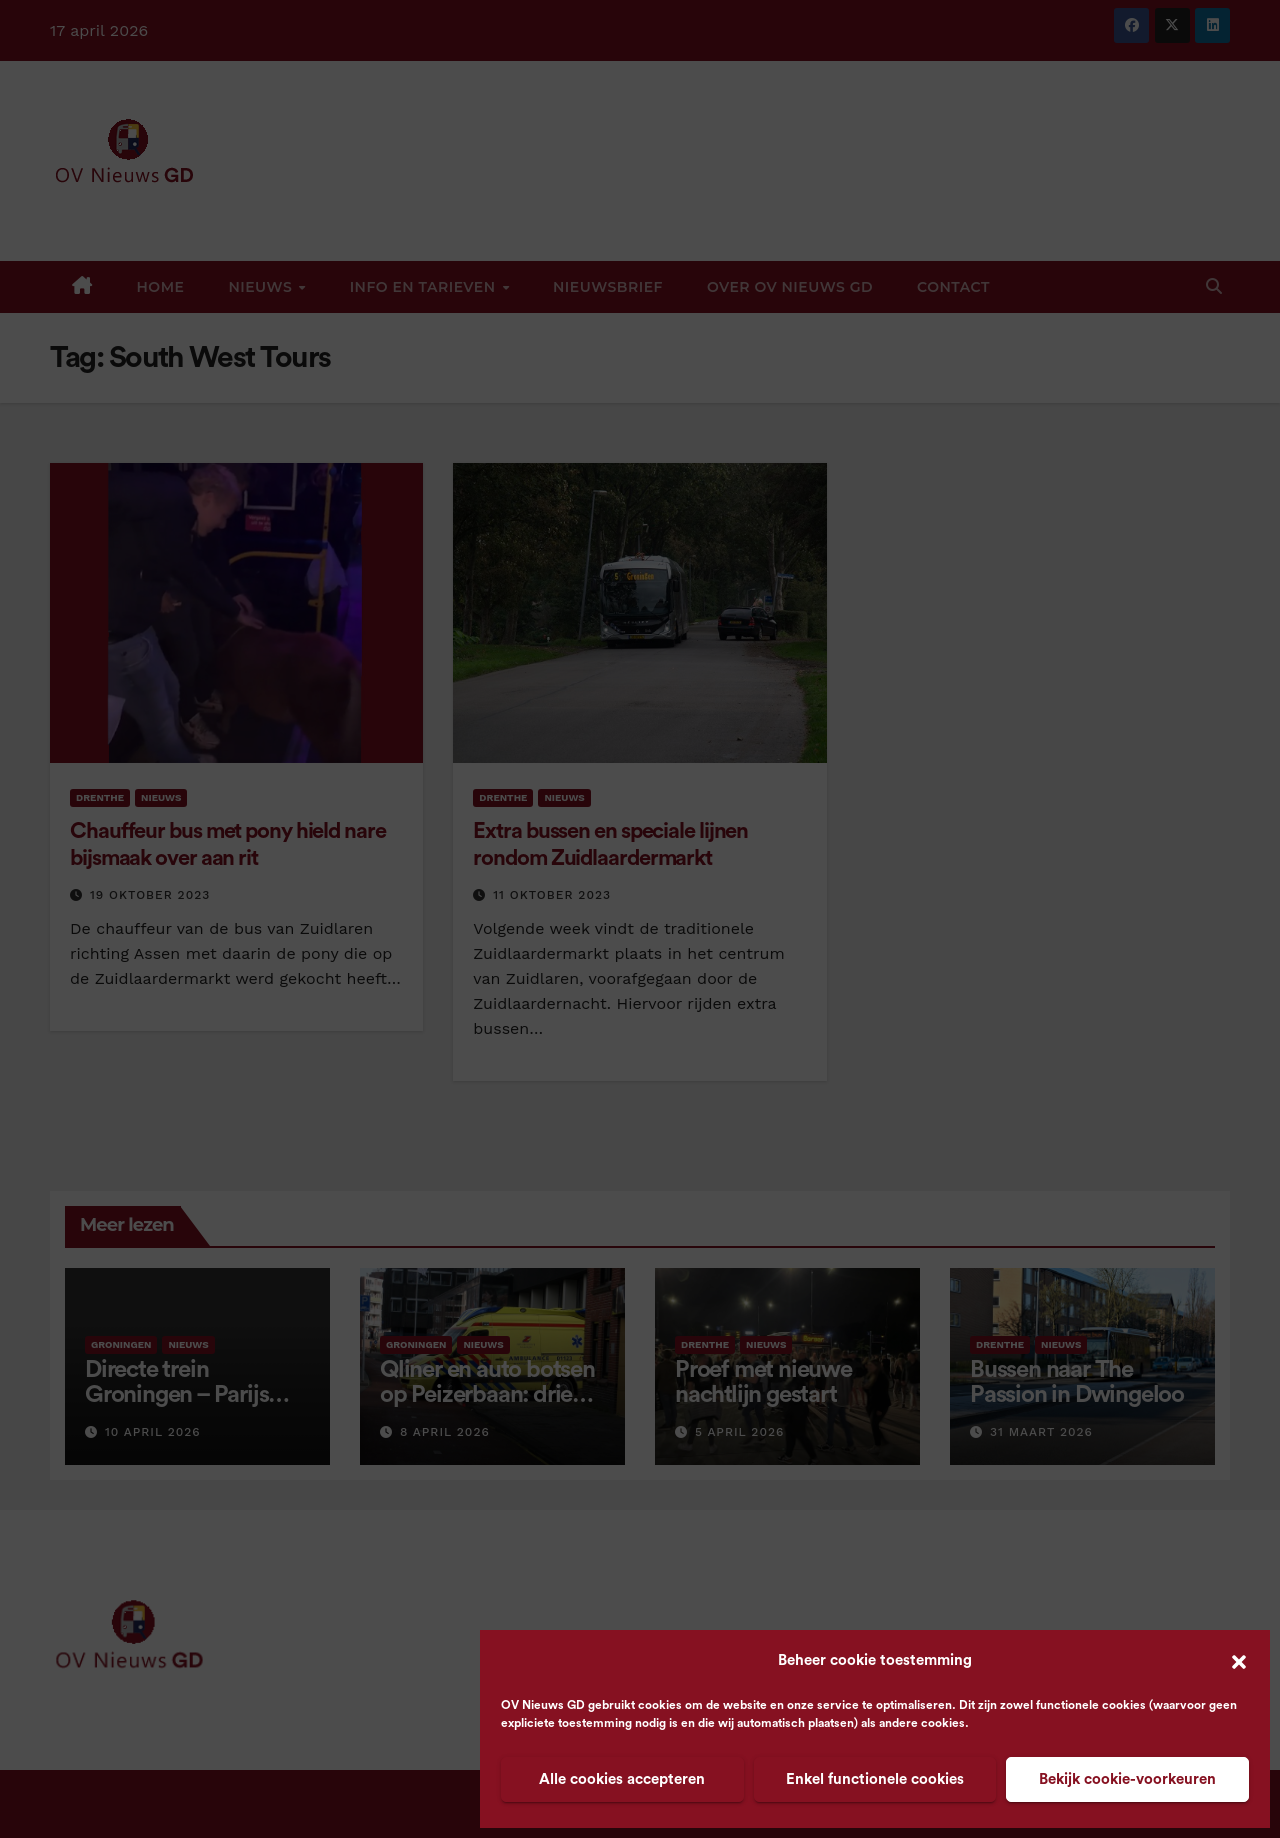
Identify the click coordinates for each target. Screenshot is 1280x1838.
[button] (1239, 1661)
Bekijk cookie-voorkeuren (1127, 1779)
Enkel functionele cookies (875, 1779)
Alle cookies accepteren (622, 1779)
